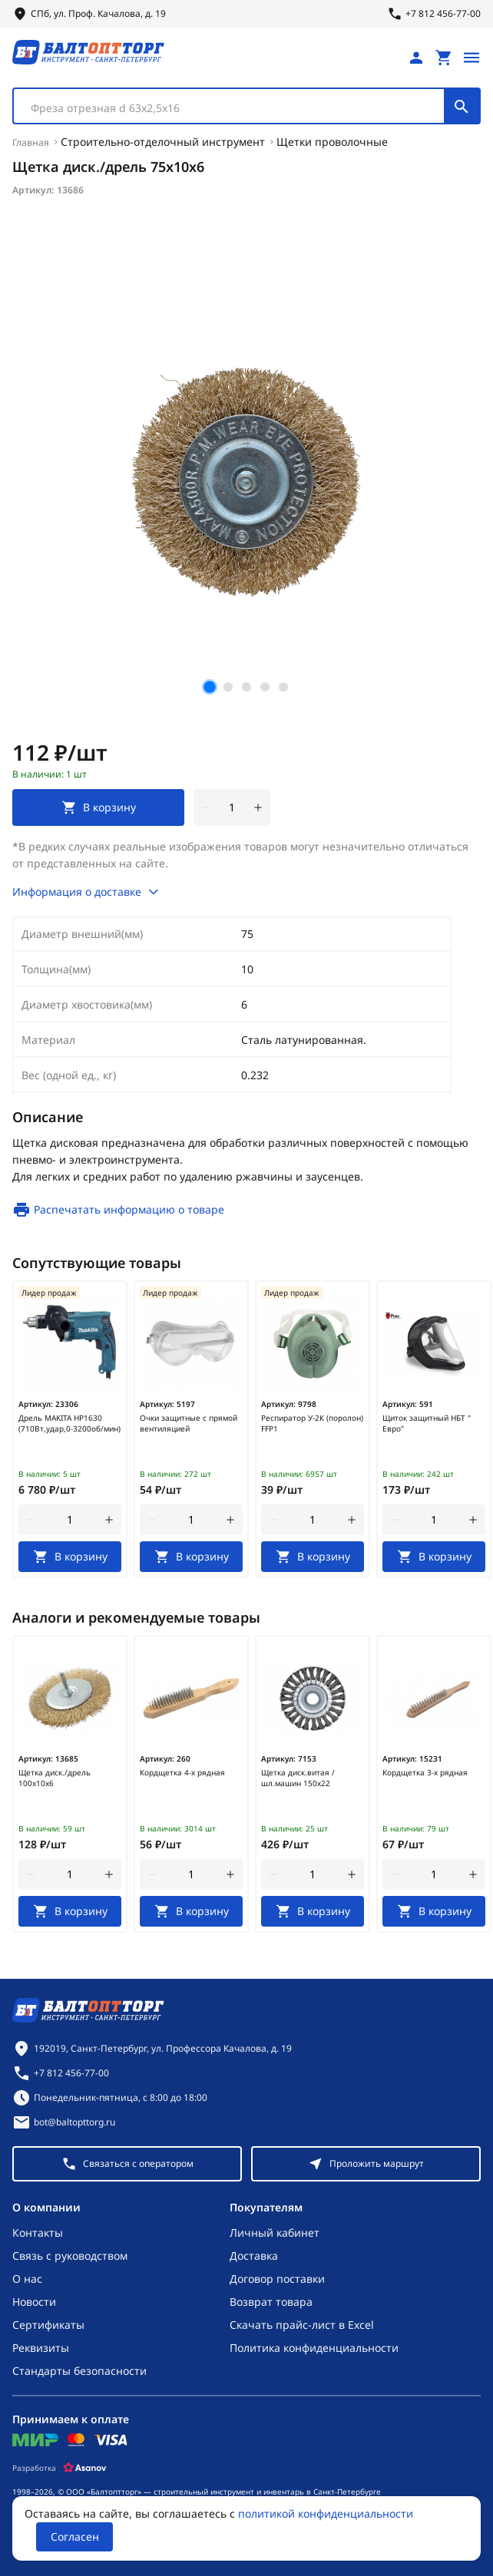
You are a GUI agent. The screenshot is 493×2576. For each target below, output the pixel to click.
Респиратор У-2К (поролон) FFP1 (312, 1423)
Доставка (254, 2255)
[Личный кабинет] (416, 57)
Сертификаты (48, 2324)
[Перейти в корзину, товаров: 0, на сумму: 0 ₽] (444, 57)
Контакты (37, 2232)
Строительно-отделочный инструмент (163, 141)
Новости (34, 2301)
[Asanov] (85, 2467)
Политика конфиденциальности (314, 2347)
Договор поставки (277, 2278)
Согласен (75, 2536)
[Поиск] (461, 106)
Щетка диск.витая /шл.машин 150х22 (298, 1777)
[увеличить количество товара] (258, 807)
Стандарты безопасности (79, 2370)
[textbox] (236, 108)
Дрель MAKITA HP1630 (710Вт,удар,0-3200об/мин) (69, 1423)
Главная (30, 142)
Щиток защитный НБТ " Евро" (426, 1423)
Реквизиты (40, 2347)
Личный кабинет (274, 2232)
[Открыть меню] (471, 57)
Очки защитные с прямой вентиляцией (188, 1423)
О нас (27, 2278)
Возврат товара (271, 2301)
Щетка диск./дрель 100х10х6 (54, 1777)
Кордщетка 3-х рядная (425, 1772)
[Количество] (232, 807)
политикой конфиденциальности (325, 2513)
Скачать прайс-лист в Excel (302, 2324)
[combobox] (246, 106)
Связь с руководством (69, 2255)
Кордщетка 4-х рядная (182, 1772)
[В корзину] (69, 1556)
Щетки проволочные (332, 141)
